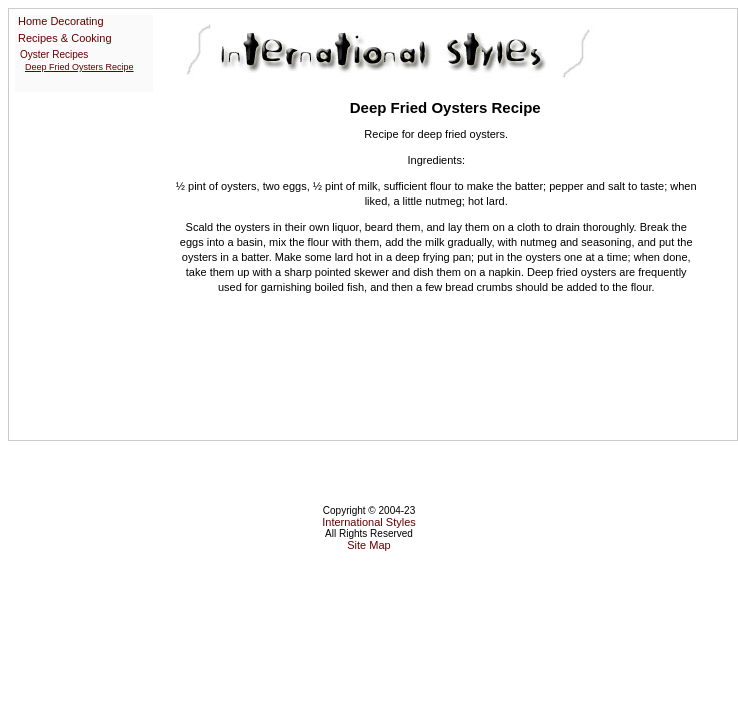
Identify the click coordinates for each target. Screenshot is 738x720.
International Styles (369, 522)
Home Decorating (61, 21)
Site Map (368, 545)
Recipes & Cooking (65, 38)
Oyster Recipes (54, 54)
